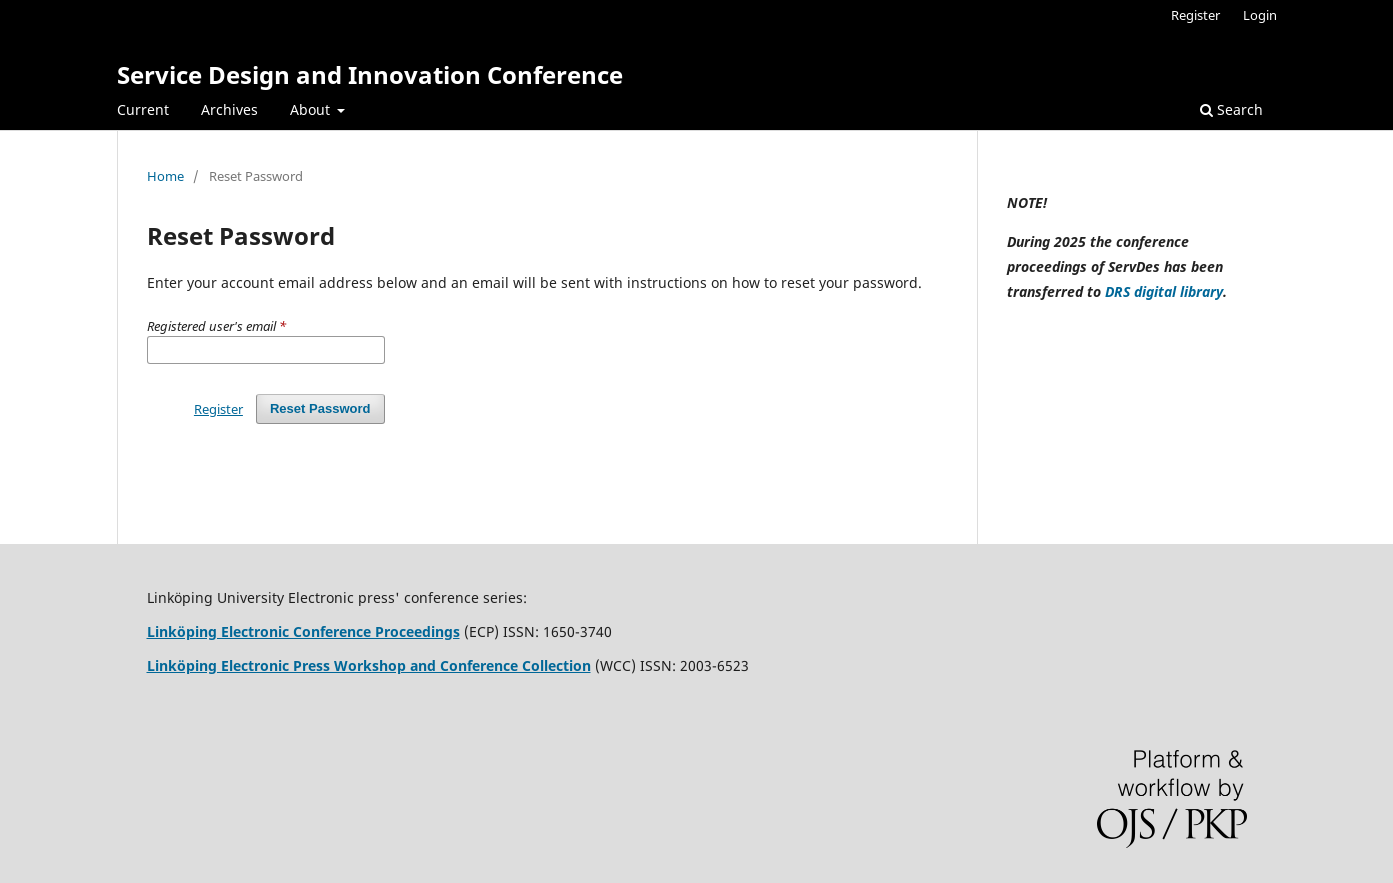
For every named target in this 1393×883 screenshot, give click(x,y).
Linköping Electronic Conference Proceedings (303, 631)
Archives (229, 109)
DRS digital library (1164, 291)
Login (1260, 15)
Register (1195, 15)
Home (165, 176)
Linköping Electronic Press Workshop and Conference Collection (369, 665)
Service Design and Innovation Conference (370, 74)
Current (143, 109)
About (312, 109)
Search (1231, 109)
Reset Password (320, 408)
